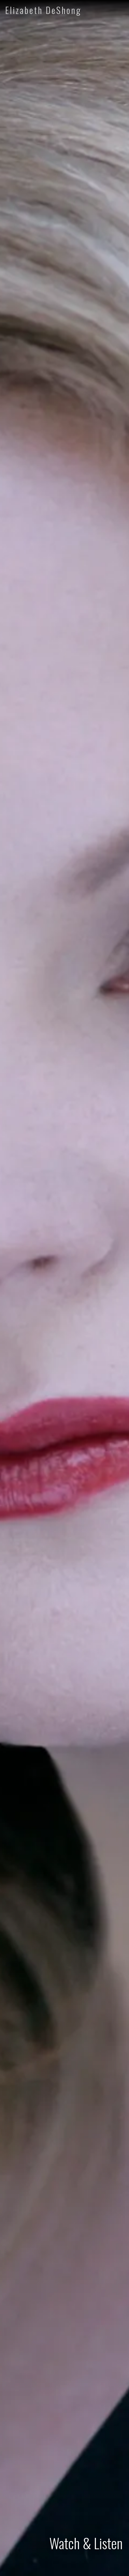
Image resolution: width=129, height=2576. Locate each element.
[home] (34, 10)
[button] (120, 10)
